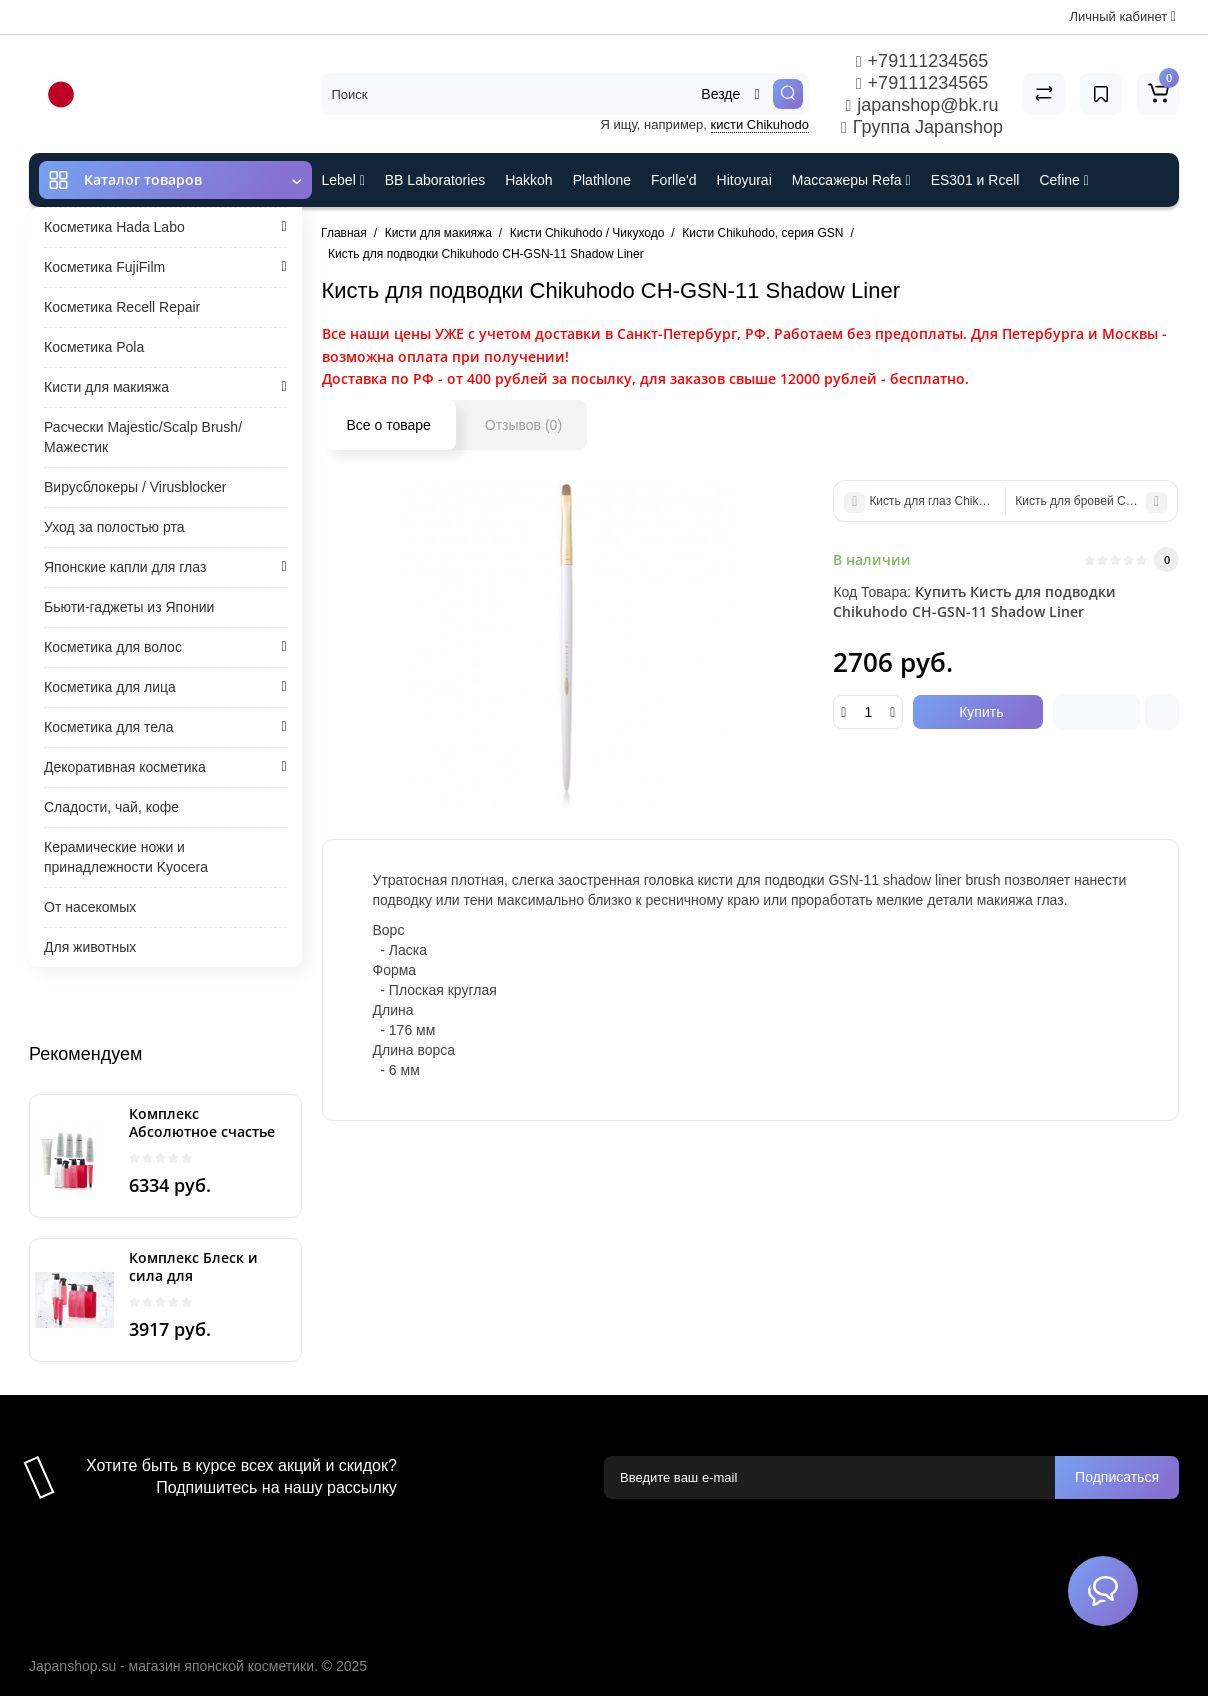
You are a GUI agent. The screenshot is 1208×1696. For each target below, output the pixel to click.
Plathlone (602, 180)
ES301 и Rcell (975, 180)
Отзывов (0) (523, 425)
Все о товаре (389, 425)
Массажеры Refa (851, 180)
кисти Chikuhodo (760, 124)
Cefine (1063, 180)
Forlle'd (673, 180)
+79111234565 (922, 61)
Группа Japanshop (922, 127)
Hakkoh (528, 180)
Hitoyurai (744, 180)
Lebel (343, 180)
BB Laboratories (435, 180)
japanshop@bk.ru (921, 105)
